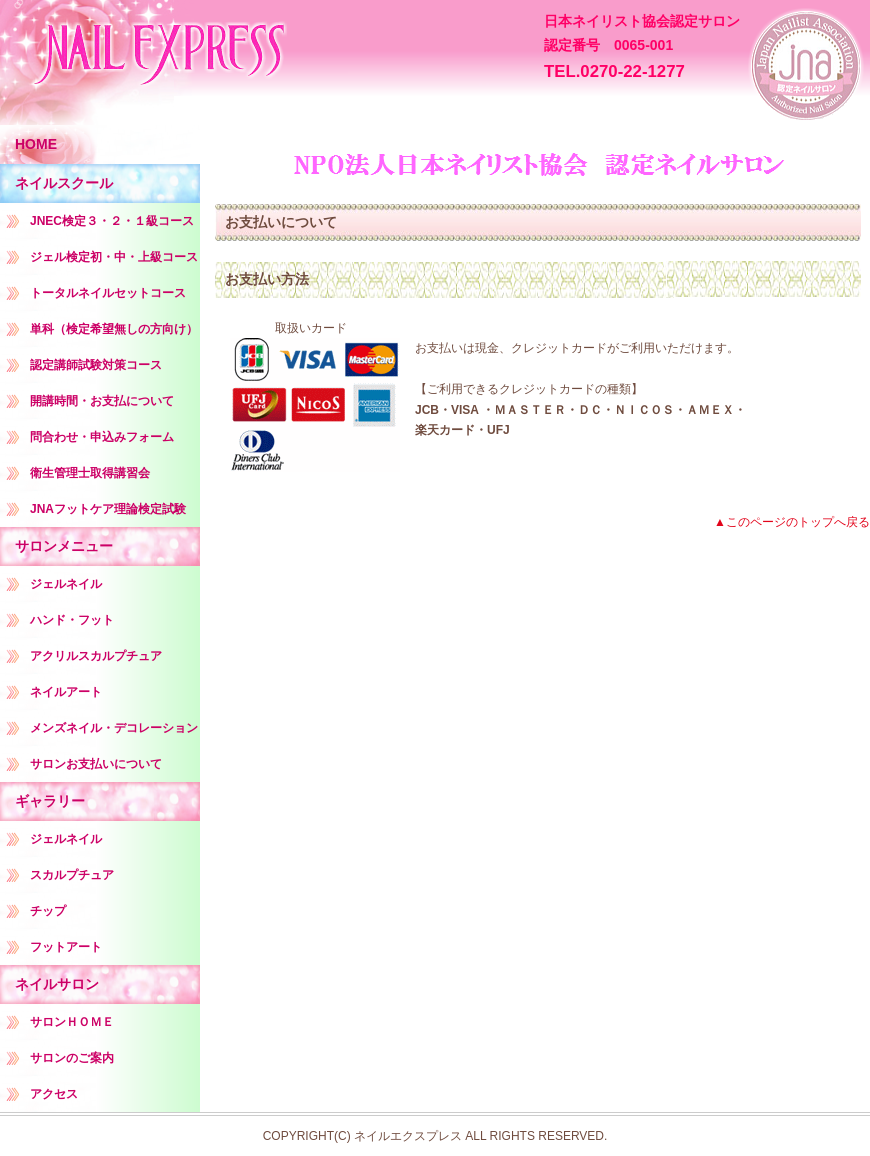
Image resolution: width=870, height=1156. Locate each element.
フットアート (66, 947)
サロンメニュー (64, 546)
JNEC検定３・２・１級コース (112, 221)
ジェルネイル (66, 584)
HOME (36, 144)
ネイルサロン (57, 984)
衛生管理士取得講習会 (90, 473)
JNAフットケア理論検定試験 (108, 509)
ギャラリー (50, 801)
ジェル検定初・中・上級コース (114, 257)
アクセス (54, 1094)
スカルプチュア (72, 875)
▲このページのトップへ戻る (792, 522)
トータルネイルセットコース (108, 293)
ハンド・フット (72, 620)
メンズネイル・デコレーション (114, 728)
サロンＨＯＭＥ (72, 1022)
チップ (48, 911)
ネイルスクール (64, 183)
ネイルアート (66, 692)
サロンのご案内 (72, 1058)
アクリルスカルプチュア (96, 656)
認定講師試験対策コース (96, 365)
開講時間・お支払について (102, 401)
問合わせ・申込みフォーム (102, 437)
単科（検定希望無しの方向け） (114, 329)
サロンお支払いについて (96, 764)
